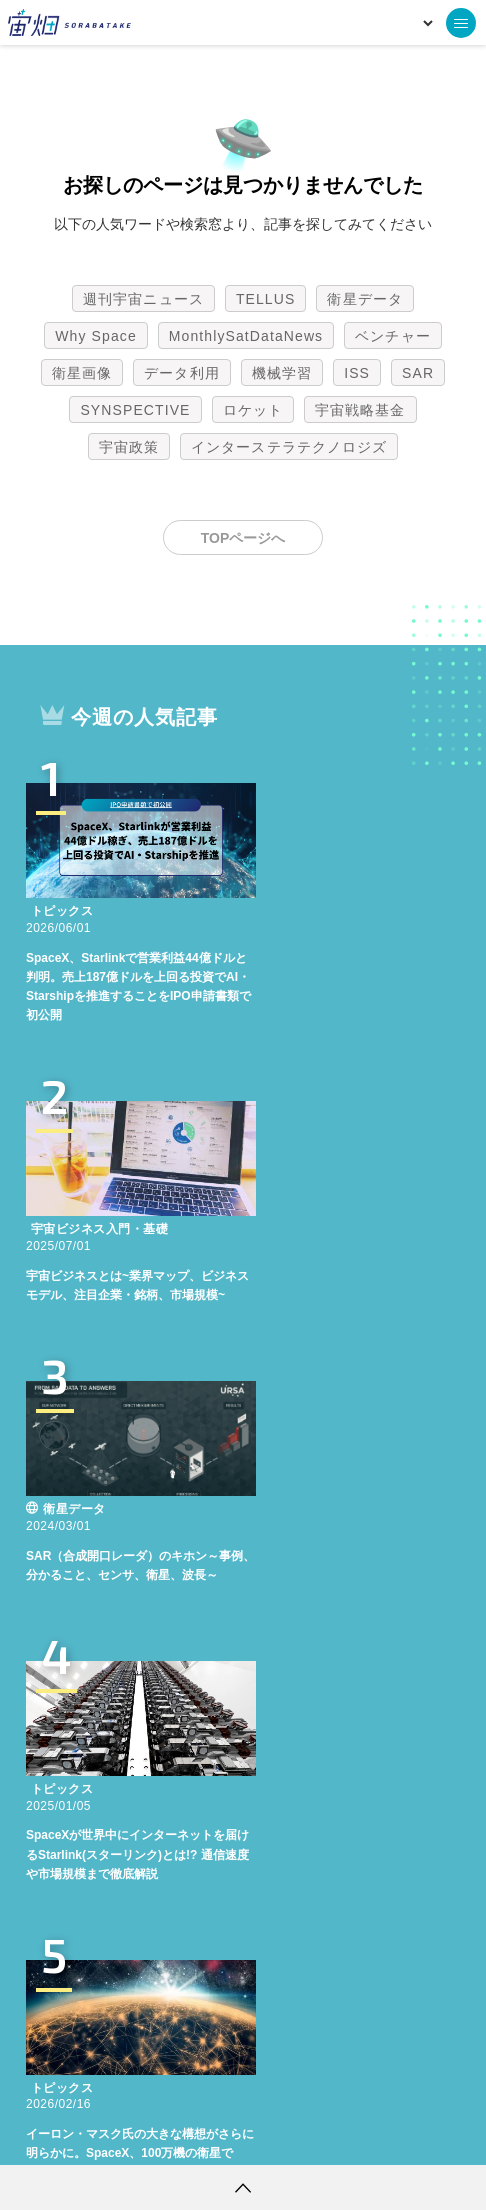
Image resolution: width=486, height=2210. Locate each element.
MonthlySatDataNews (246, 336)
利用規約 (77, 2135)
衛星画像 (82, 373)
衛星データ (365, 299)
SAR (418, 373)
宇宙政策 (129, 447)
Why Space (96, 336)
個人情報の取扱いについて (183, 2135)
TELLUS (266, 299)
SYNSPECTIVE (135, 410)
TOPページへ (243, 538)
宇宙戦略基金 (360, 410)
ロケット (253, 410)
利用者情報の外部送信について (349, 2135)
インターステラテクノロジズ (289, 447)
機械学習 (282, 373)
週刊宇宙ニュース (143, 299)
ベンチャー (393, 336)
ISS (357, 373)
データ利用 (182, 373)
